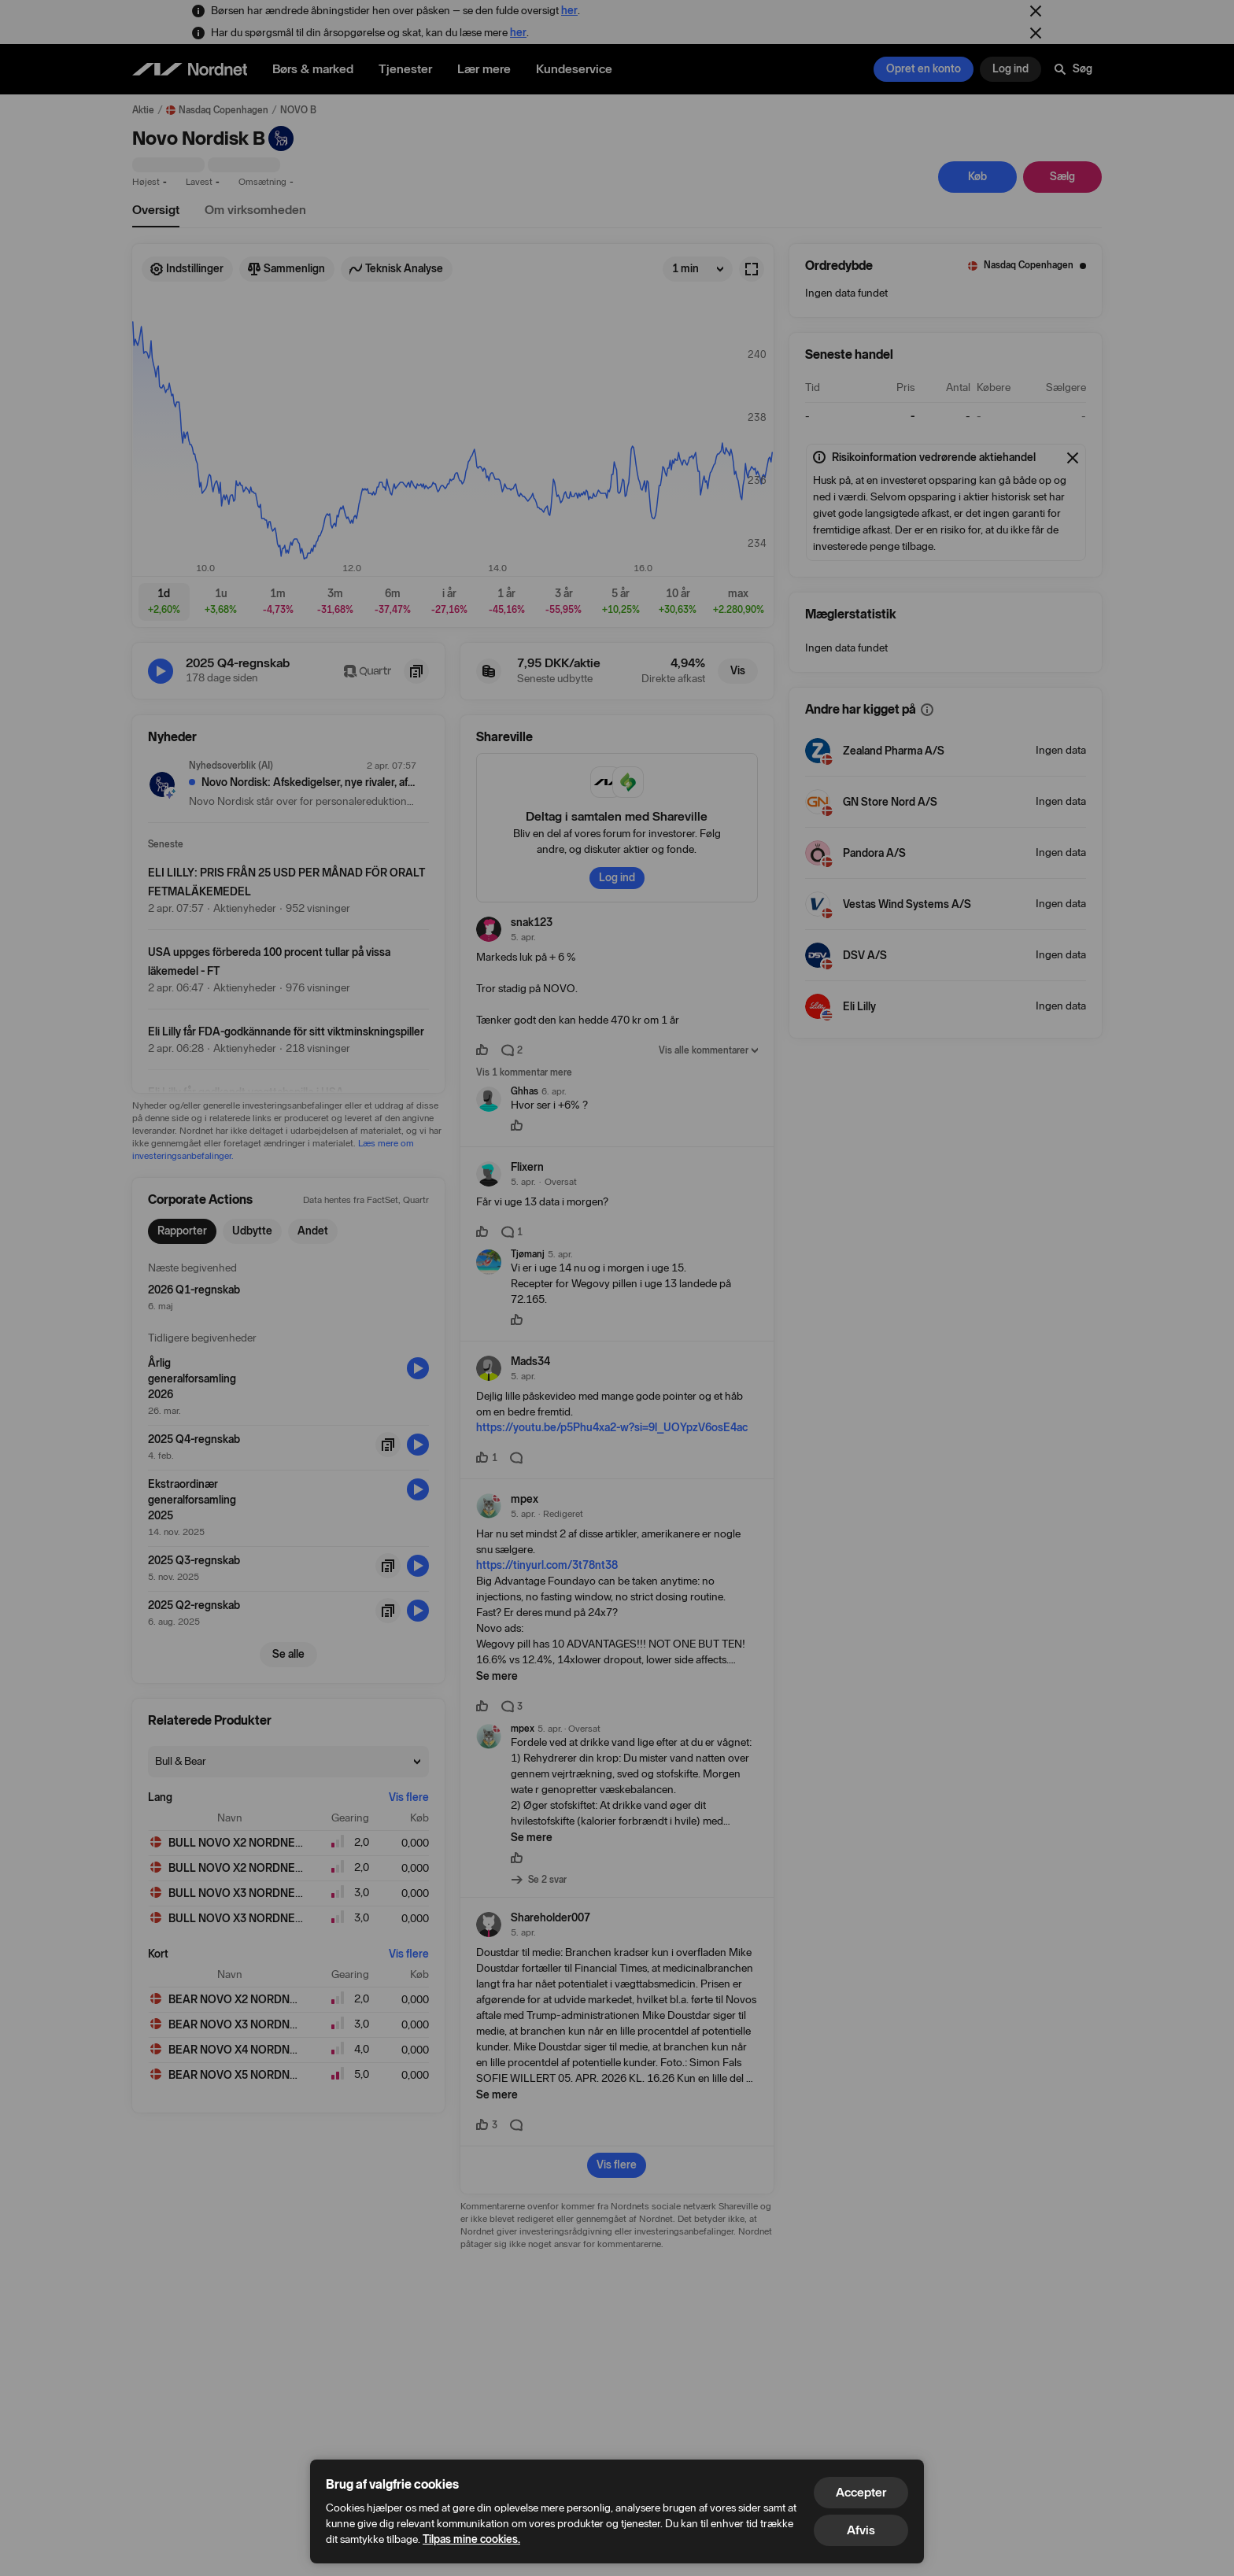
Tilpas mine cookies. (471, 2539)
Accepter (861, 2492)
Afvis (861, 2529)
